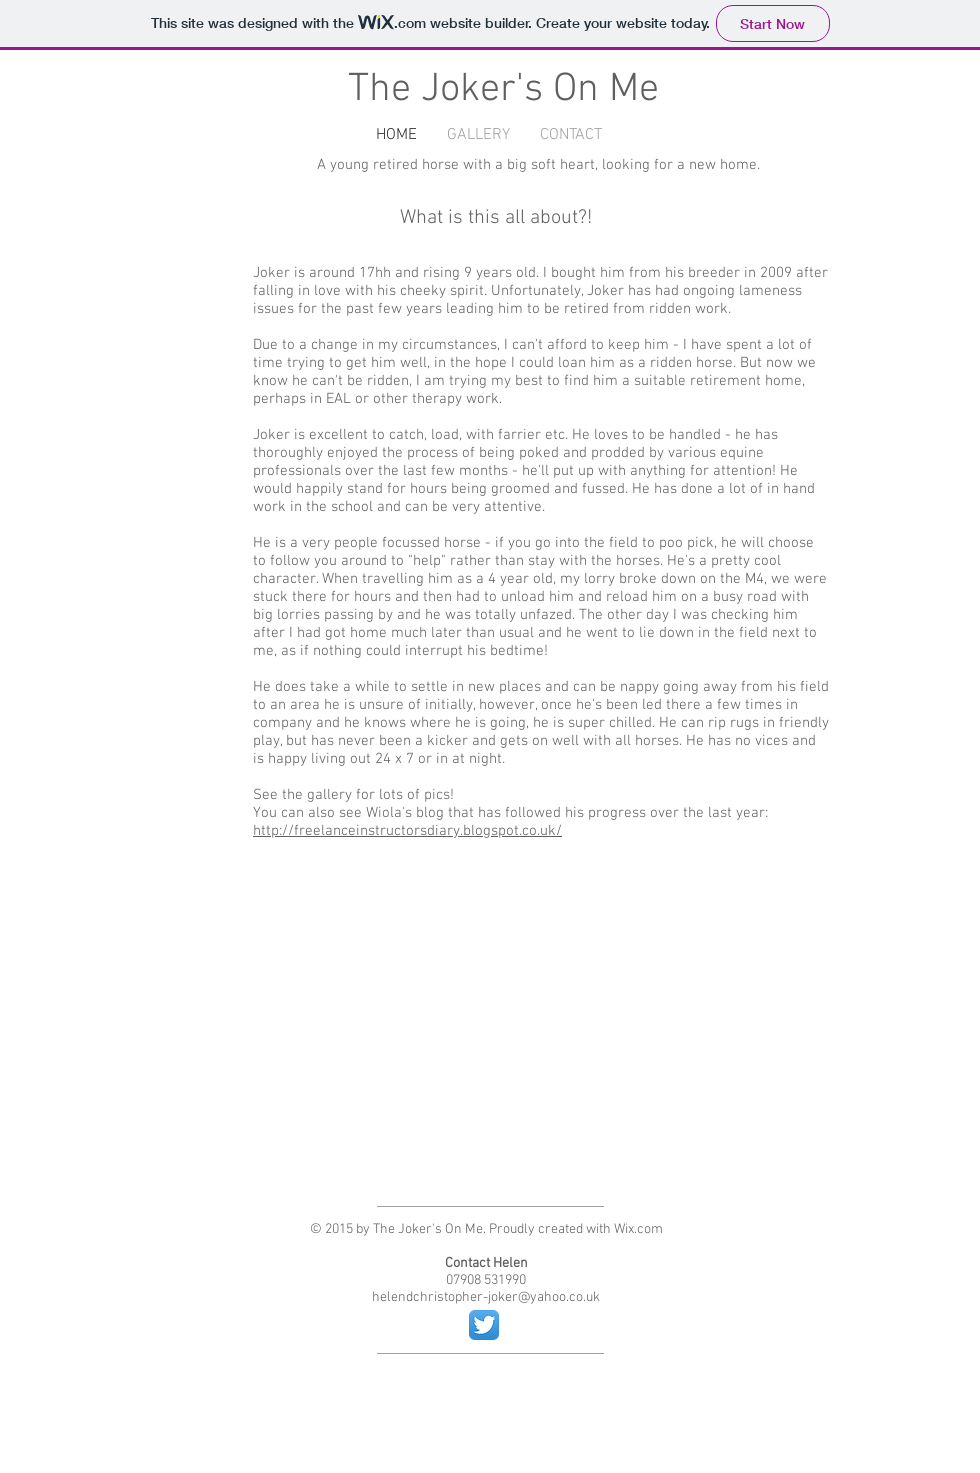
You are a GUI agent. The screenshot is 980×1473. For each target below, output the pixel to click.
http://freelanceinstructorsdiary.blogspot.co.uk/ (407, 831)
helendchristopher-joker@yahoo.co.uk (486, 1297)
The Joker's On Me (503, 90)
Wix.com (638, 1229)
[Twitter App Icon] (484, 1325)
